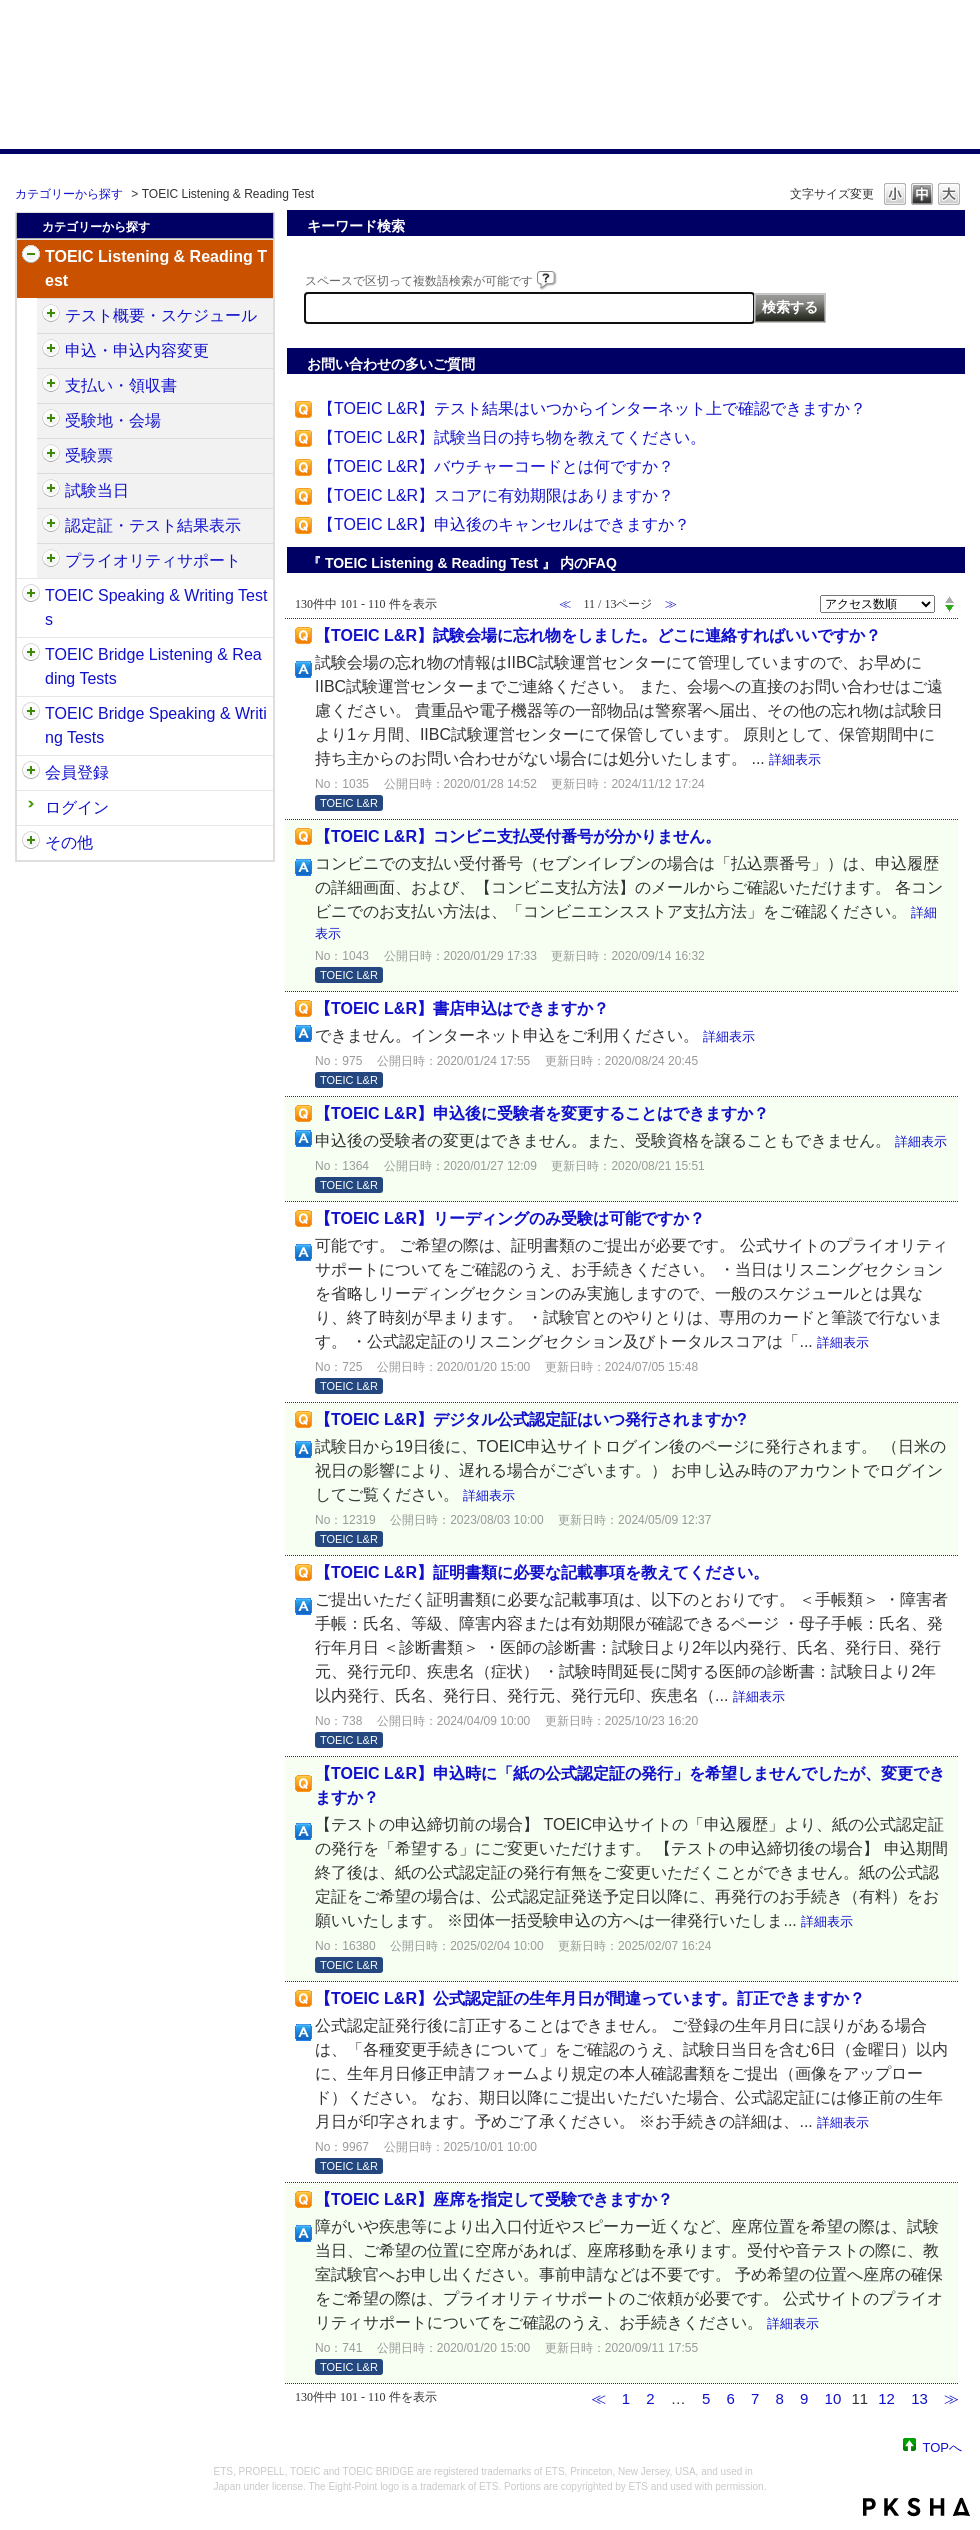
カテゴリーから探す (69, 194)
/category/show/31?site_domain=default (31, 257)
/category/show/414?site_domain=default (51, 351)
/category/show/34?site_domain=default (31, 714)
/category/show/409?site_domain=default (51, 316)
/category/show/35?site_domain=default (31, 843)
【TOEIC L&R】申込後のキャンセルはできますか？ (504, 524)
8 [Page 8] (780, 2398)
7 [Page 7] (755, 2398)
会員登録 (77, 772)
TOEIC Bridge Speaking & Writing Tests (156, 725)
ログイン (77, 807)
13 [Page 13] (919, 2398)
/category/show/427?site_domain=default (51, 421)
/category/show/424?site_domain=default (51, 386)
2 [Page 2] (650, 2398)
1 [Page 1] (626, 2398)
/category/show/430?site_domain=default (51, 456)
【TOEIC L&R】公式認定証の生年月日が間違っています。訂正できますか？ (590, 1998)
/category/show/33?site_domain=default (31, 655)
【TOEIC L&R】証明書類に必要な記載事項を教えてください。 (542, 1572)
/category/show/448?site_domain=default (51, 561)
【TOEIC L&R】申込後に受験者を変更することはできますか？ (542, 1113)
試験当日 (97, 490)
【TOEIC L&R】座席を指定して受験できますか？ (494, 2199)
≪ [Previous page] (598, 2398)
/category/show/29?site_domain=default (31, 773)
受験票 (89, 455)
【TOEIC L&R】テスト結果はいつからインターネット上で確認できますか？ (592, 408)
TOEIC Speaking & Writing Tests (156, 607)
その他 (69, 842)
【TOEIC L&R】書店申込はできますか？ (462, 1008)
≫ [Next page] (951, 2398)
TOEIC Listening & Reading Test (156, 268)
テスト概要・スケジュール (161, 315)
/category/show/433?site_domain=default (51, 491)
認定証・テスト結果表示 (153, 525)
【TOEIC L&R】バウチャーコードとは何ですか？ (496, 466)
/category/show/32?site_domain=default (31, 596)
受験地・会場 (113, 420)
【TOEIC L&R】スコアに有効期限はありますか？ (496, 495)
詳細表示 (795, 759)
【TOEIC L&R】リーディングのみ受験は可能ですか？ (510, 1218)
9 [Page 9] (804, 2398)
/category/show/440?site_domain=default (51, 526)
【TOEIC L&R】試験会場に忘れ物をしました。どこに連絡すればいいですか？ (598, 635)
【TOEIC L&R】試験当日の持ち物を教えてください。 (512, 437)
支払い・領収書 (121, 385)
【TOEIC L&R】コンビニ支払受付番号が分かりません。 (518, 836)
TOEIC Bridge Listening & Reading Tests (153, 666)
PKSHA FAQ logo (916, 2507)
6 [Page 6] (731, 2398)
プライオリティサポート (153, 560)
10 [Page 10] (833, 2398)
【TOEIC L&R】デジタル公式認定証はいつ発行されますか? (531, 1419)
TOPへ (943, 2446)
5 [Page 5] (706, 2398)
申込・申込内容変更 (137, 350)
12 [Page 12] (886, 2398)
